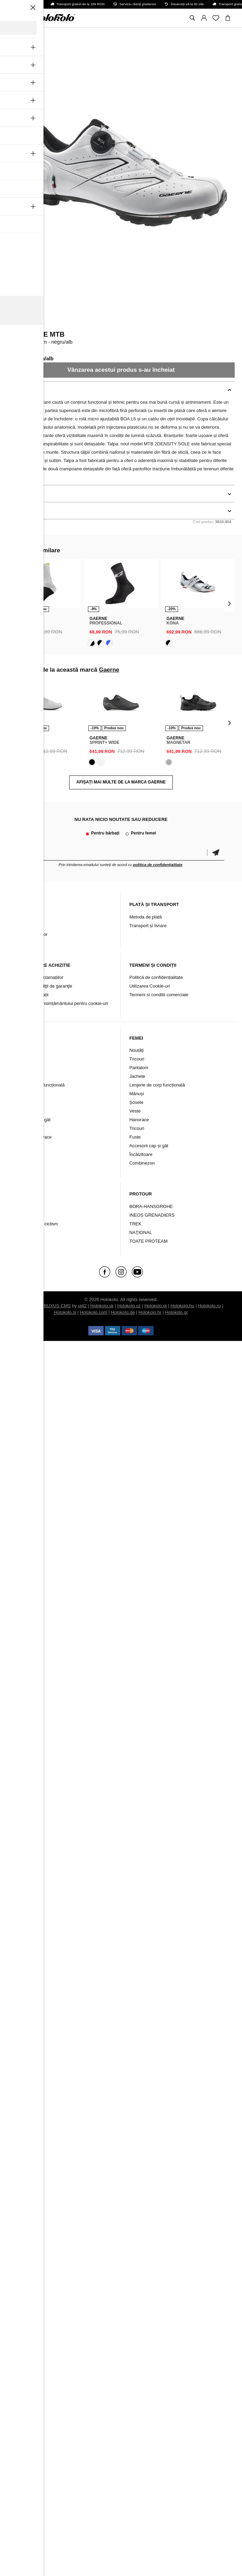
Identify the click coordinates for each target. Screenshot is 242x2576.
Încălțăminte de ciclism (35, 1223)
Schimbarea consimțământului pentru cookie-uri (60, 1003)
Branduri (21, 1232)
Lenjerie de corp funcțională (157, 1085)
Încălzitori (21, 1111)
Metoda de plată (145, 917)
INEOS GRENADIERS (152, 1215)
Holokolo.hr (149, 1312)
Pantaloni (21, 1067)
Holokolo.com (93, 1312)
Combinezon (25, 1145)
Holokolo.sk (102, 1305)
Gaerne (18, 324)
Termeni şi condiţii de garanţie (42, 986)
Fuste (135, 1137)
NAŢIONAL (140, 1232)
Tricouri (19, 1059)
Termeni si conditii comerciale (158, 994)
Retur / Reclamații (30, 994)
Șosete (19, 1102)
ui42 (82, 1305)
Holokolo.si (65, 1312)
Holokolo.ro (209, 1305)
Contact (20, 925)
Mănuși (19, 1093)
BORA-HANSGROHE (151, 1206)
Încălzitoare (140, 1154)
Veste (18, 1128)
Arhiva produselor (30, 934)
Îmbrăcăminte (26, 1206)
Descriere (19, 390)
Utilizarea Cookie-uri (149, 986)
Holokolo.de (123, 1312)
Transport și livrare (148, 925)
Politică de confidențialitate (156, 977)
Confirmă (215, 853)
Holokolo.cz (128, 1305)
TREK (135, 1223)
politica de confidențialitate (158, 865)
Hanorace (139, 1119)
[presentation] (12, 603)
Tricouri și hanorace (32, 1137)
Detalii (15, 493)
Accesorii (22, 1215)
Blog (16, 917)
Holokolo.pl (155, 1305)
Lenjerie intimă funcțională (38, 1085)
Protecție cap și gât (31, 1119)
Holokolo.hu (182, 1305)
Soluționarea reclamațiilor (38, 977)
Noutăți (136, 1050)
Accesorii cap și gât (148, 1145)
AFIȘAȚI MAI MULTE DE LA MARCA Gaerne (121, 782)
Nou (16, 1050)
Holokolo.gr (176, 1312)
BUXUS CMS (57, 1305)
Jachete (20, 1076)
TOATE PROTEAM (148, 1241)
